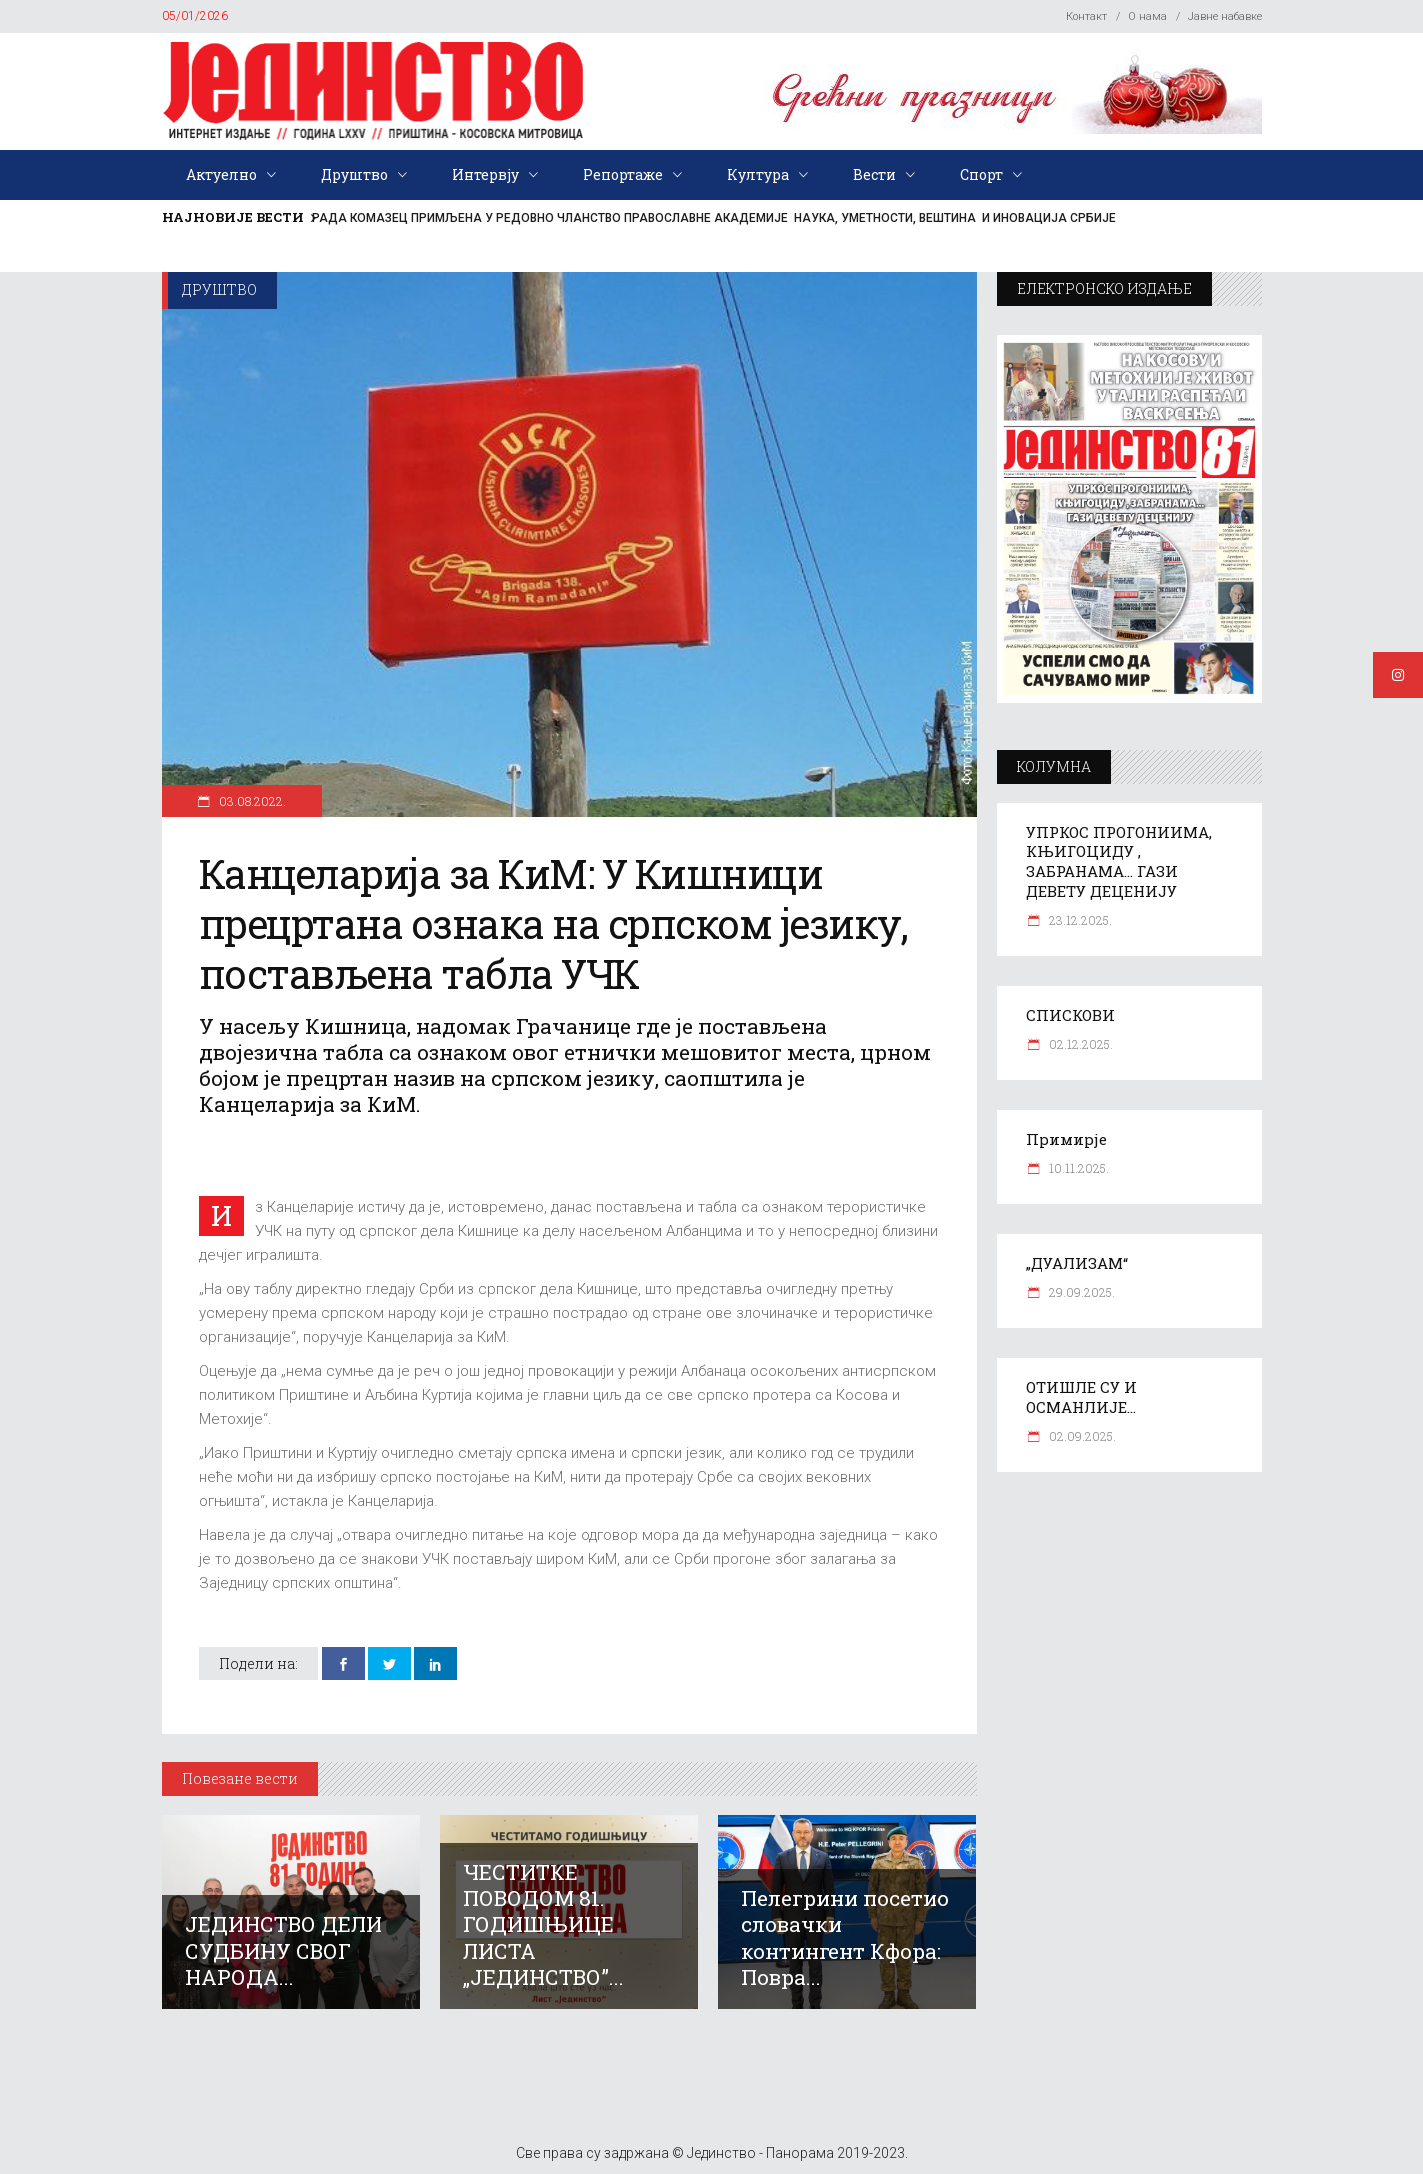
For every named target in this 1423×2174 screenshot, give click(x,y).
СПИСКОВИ (1070, 1015)
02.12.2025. (1079, 1044)
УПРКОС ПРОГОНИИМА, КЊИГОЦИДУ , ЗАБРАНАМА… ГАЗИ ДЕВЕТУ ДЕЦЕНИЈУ (1119, 862)
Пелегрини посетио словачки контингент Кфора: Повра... (845, 1937)
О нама (1147, 16)
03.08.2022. (251, 801)
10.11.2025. (1077, 1168)
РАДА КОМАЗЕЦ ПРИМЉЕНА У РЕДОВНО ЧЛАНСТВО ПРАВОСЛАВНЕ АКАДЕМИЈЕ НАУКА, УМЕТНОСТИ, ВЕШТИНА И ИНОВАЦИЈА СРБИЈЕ (714, 218)
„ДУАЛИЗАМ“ (1077, 1263)
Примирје (1066, 1139)
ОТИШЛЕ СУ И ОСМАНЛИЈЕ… (1081, 1397)
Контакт (1086, 16)
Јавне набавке (1225, 16)
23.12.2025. (1079, 920)
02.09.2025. (1081, 1436)
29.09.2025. (1080, 1292)
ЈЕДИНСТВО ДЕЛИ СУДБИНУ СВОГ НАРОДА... (283, 1950)
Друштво (219, 289)
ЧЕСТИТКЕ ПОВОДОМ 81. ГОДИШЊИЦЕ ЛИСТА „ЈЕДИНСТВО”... (543, 1924)
